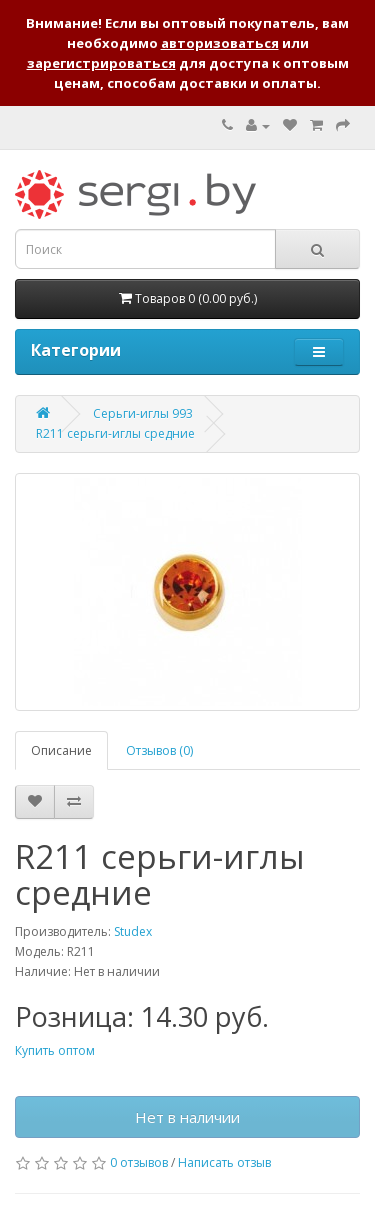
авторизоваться (220, 43)
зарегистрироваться (101, 63)
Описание (61, 750)
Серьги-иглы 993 (143, 413)
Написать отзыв (224, 1162)
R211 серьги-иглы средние (115, 433)
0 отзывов (139, 1162)
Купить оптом (55, 1050)
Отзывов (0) (159, 750)
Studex (133, 931)
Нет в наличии (187, 1117)
